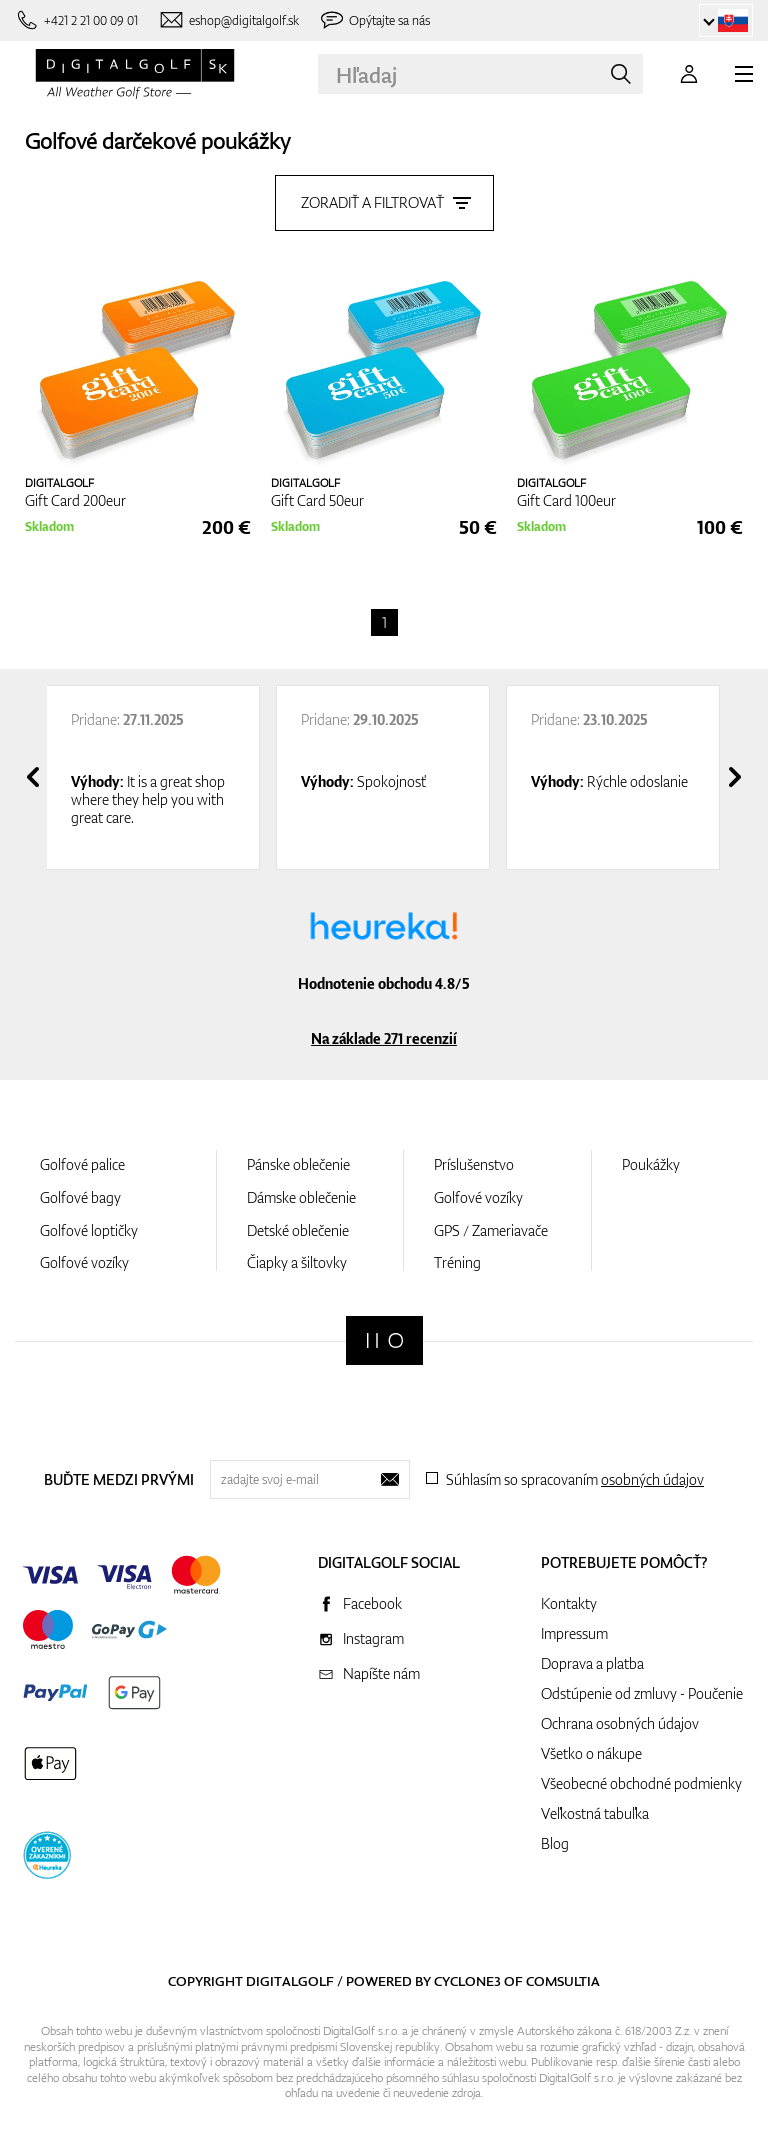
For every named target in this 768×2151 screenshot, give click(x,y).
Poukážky (651, 1164)
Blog (555, 1843)
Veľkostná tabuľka (595, 1813)
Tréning (457, 1262)
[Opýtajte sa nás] (375, 20)
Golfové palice (82, 1164)
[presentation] (33, 777)
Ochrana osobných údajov (620, 1723)
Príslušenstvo (474, 1164)
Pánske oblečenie (298, 1164)
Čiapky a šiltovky (297, 1262)
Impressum (574, 1633)
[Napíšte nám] (228, 20)
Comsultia (563, 1981)
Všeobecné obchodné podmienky (641, 1783)
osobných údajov (652, 1479)
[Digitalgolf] (384, 1340)
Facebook (372, 1603)
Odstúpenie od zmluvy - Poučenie (642, 1693)
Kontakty (569, 1603)
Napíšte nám (381, 1673)
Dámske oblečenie (301, 1197)
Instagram (373, 1638)
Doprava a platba (592, 1663)
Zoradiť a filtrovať (384, 202)
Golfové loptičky (89, 1230)
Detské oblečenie (298, 1230)
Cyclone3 (467, 1981)
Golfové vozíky (84, 1262)
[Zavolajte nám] (76, 20)
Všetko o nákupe (591, 1753)
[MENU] (744, 74)
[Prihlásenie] (689, 74)
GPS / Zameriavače (491, 1230)
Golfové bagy (80, 1197)
